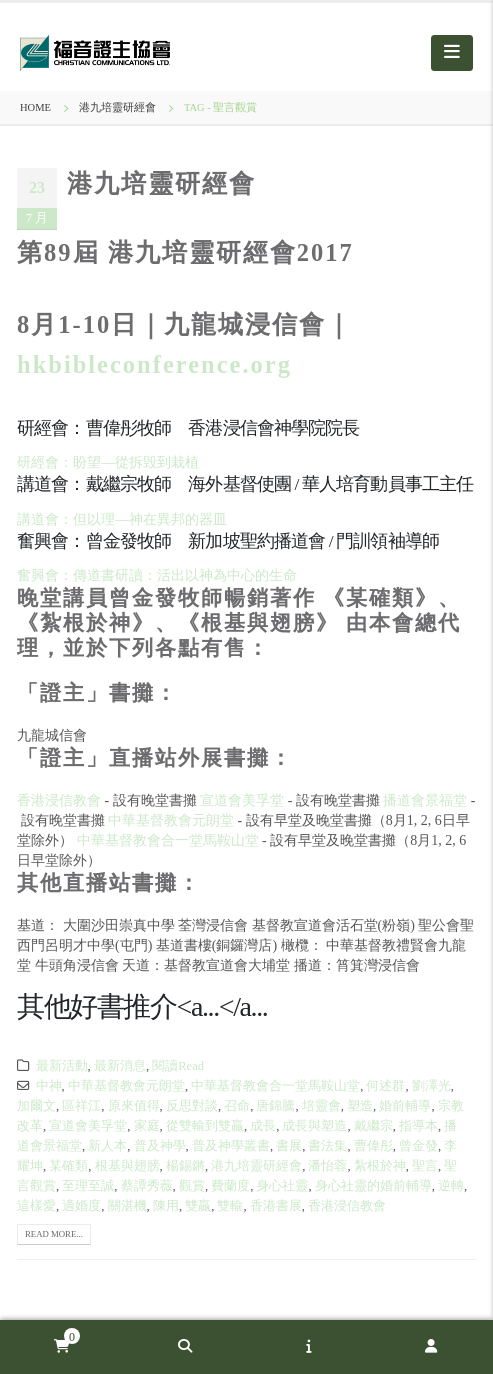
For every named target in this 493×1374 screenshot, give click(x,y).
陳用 (166, 1206)
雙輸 (230, 1206)
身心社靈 (282, 1186)
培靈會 (321, 1106)
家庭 (147, 1126)
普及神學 (160, 1146)
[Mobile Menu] (452, 53)
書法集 (327, 1146)
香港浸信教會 (59, 800)
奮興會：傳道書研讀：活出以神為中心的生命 (157, 575)
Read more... (54, 1234)
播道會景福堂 (425, 800)
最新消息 (120, 1066)
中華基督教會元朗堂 (171, 820)
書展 (289, 1146)
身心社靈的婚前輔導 (373, 1186)
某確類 (68, 1166)
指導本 (418, 1126)
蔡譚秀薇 (147, 1186)
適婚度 (81, 1206)
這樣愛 (36, 1206)
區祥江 (81, 1106)
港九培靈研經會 (161, 183)
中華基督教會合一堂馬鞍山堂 (168, 840)
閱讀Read (178, 1066)
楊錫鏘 (185, 1166)
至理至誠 (88, 1186)
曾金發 (418, 1146)
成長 (263, 1126)
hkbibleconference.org (154, 364)
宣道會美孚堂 (242, 800)
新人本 (107, 1146)
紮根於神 (380, 1166)
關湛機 (127, 1206)
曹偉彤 (373, 1146)
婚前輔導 (405, 1106)
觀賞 (192, 1186)
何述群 (385, 1086)
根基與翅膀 (127, 1166)
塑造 (360, 1106)
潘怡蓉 (327, 1166)
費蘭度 (230, 1186)
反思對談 (192, 1106)
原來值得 (134, 1106)
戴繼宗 (373, 1126)
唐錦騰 (275, 1106)
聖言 (425, 1166)
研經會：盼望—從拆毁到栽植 (108, 462)
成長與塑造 (314, 1126)
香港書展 (276, 1206)
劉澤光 (431, 1086)
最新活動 (62, 1066)
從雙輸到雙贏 (205, 1126)
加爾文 (36, 1106)
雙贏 (198, 1206)
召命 (237, 1106)
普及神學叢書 (231, 1146)
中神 (49, 1086)
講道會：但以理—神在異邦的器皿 (122, 519)
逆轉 (451, 1186)
